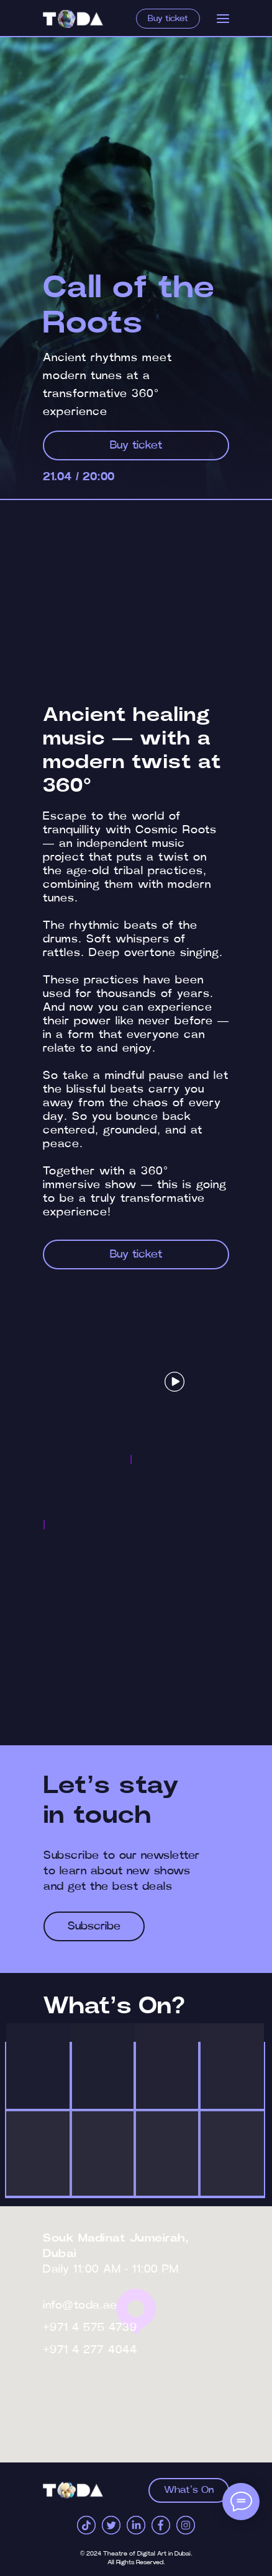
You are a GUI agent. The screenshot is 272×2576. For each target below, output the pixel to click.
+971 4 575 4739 (90, 2327)
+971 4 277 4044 (90, 2350)
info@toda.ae (80, 2305)
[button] (174, 1382)
